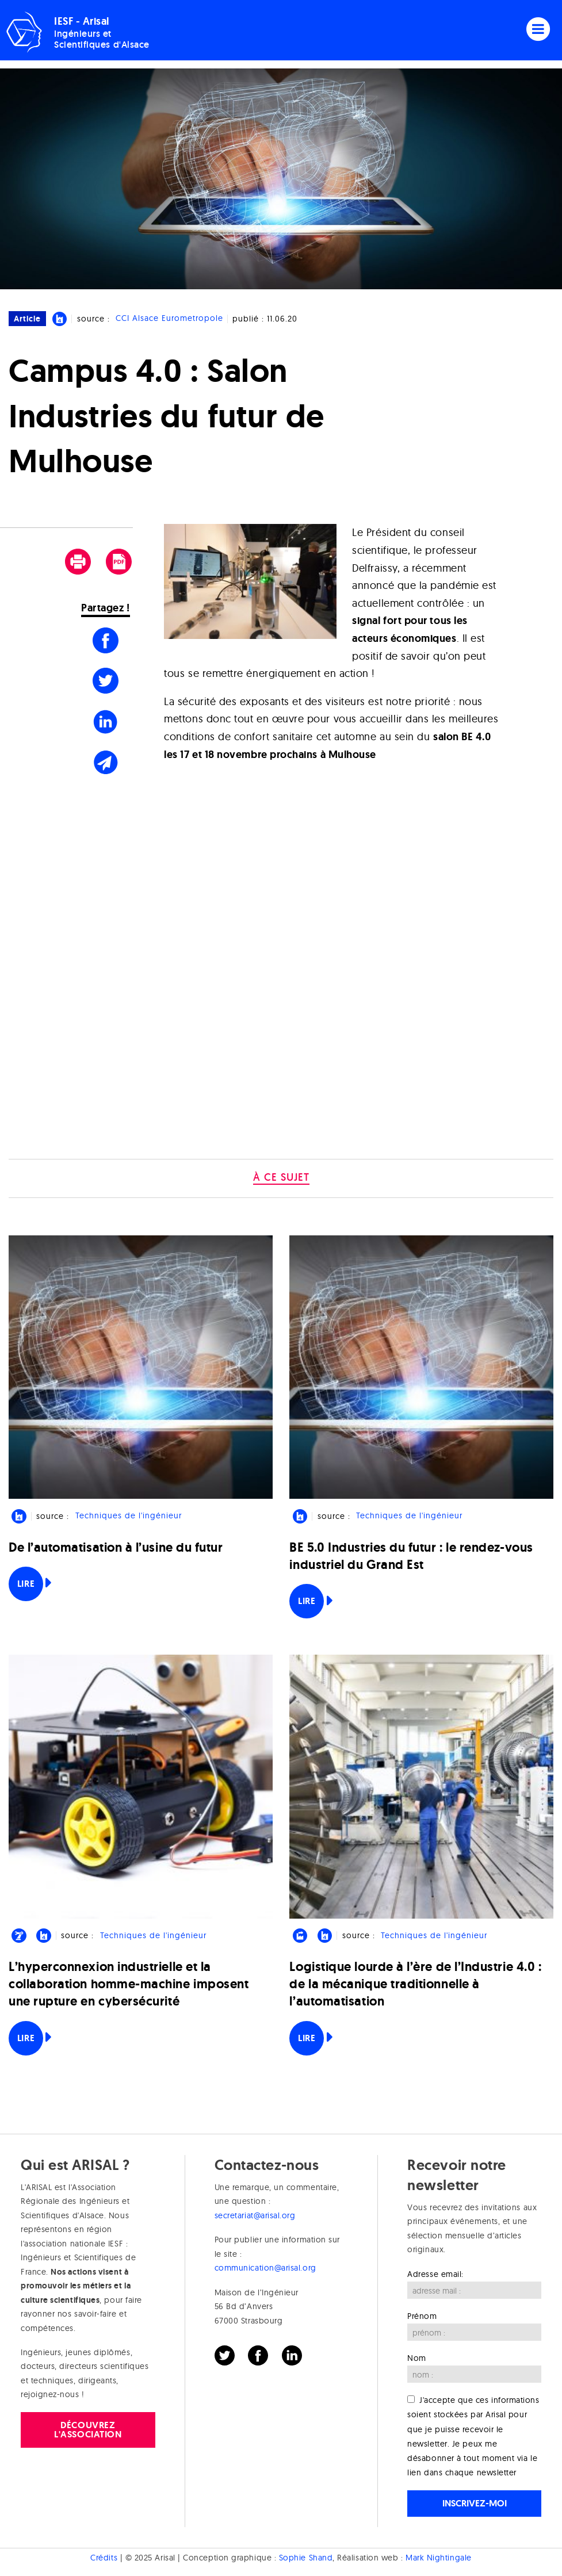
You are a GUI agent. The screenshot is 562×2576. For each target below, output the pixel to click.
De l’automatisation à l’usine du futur (116, 1547)
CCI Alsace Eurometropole (169, 318)
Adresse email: (435, 2274)
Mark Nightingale (439, 2557)
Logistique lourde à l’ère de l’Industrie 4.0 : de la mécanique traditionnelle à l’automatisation (415, 1983)
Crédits (103, 2557)
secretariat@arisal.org (255, 2215)
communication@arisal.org (265, 2268)
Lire (26, 1584)
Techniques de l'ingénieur (128, 1516)
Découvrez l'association (87, 2429)
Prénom (422, 2316)
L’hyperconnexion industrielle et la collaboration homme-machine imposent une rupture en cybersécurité (128, 1983)
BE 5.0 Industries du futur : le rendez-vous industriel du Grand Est (411, 1556)
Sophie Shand (305, 2557)
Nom (416, 2358)
